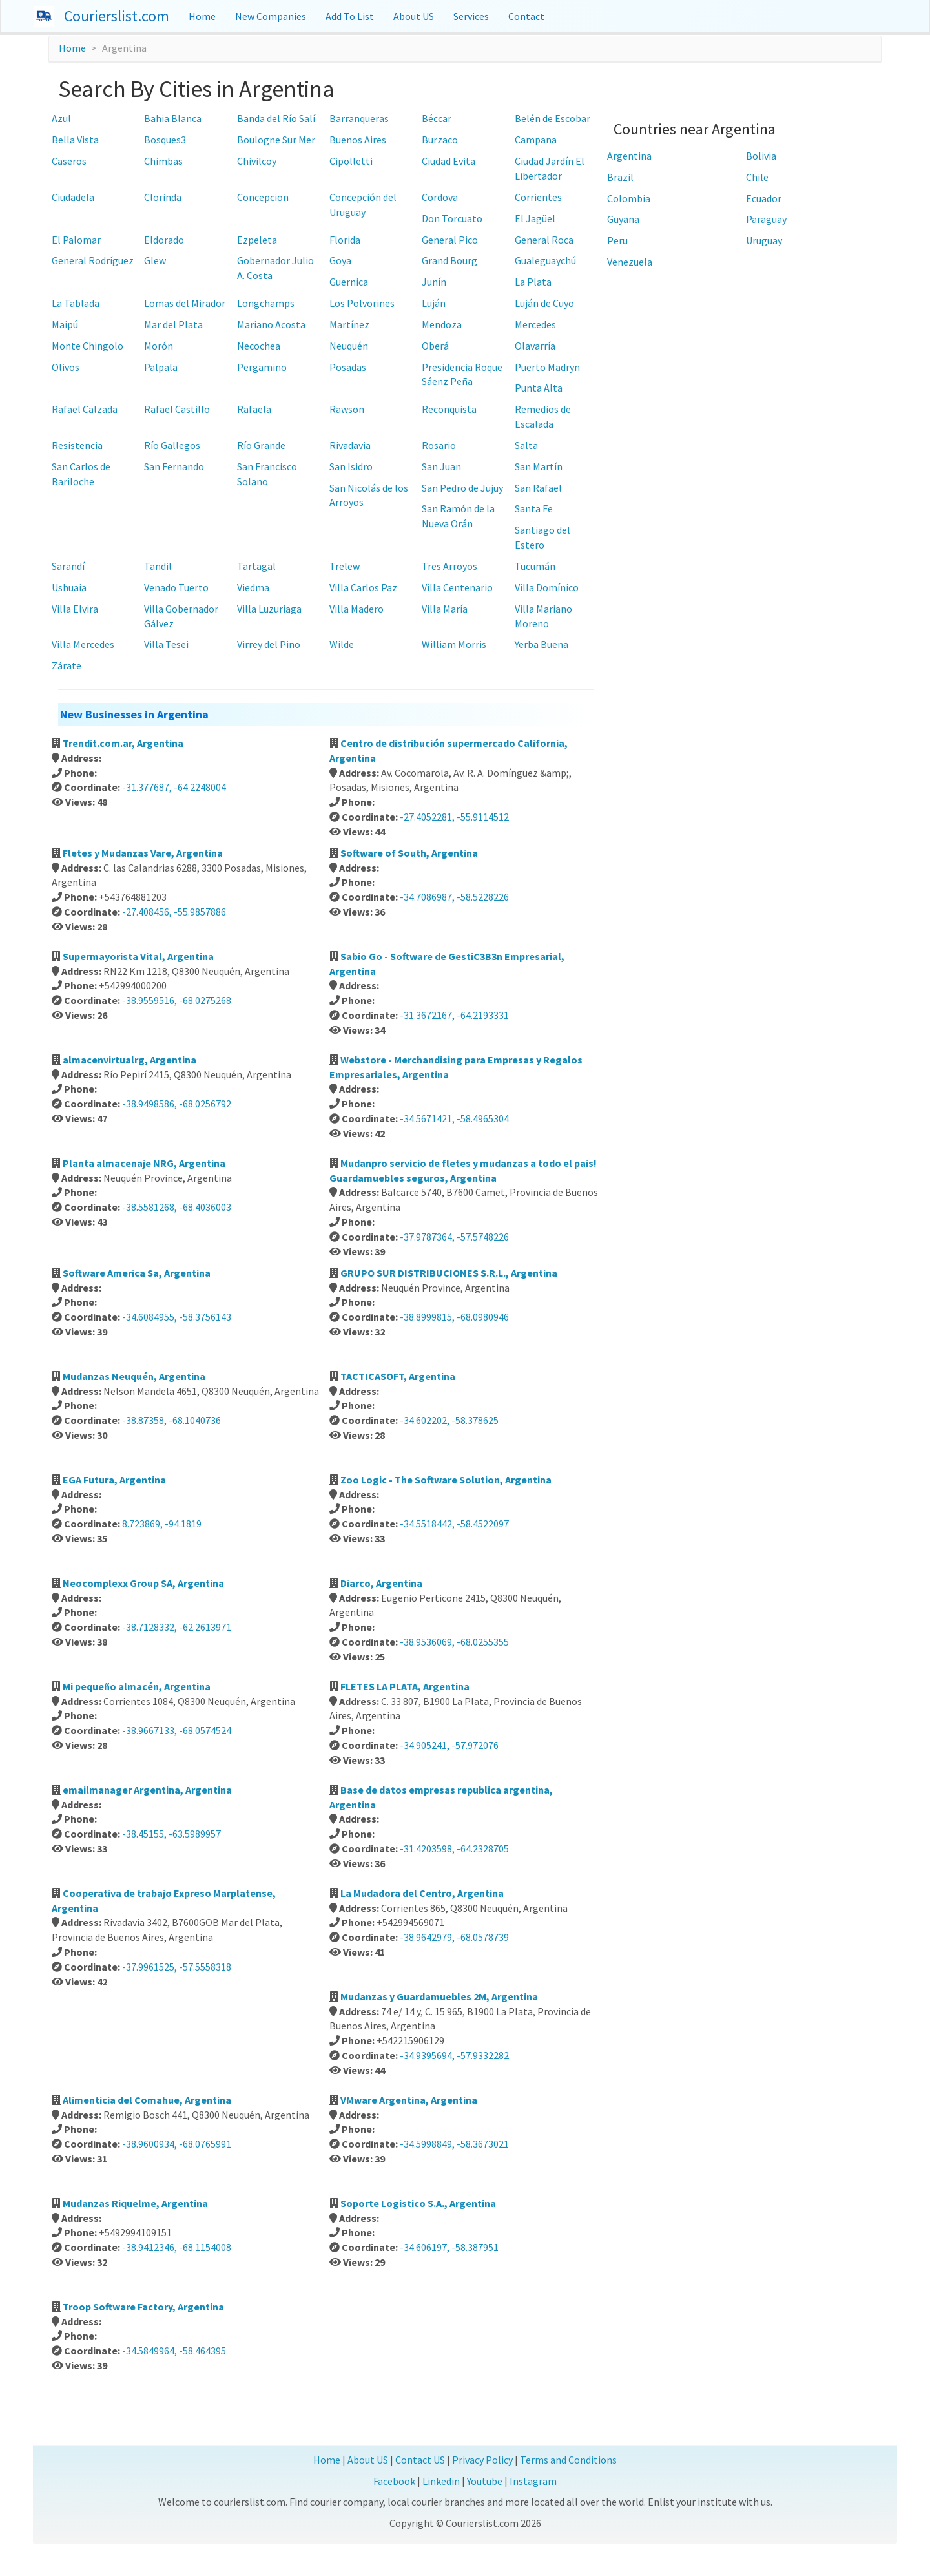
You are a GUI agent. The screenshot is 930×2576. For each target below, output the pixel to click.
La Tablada (75, 303)
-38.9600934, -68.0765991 (176, 2143)
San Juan (441, 466)
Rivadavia (350, 445)
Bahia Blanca (173, 118)
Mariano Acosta (271, 324)
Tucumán (535, 566)
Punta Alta (539, 387)
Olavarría (535, 345)
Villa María (445, 608)
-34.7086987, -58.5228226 (454, 896)
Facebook (394, 2481)
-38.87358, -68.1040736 (171, 1420)
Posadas (347, 367)
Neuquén (348, 345)
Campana (536, 139)
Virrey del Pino (268, 644)
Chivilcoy (256, 160)
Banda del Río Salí (276, 118)
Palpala (161, 367)
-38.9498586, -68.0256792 (176, 1103)
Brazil (620, 177)
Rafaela (254, 409)
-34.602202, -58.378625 (449, 1420)
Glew (155, 260)
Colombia (628, 198)
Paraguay (766, 219)
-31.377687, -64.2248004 (174, 786)
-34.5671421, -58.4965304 (454, 1118)
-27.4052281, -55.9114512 (454, 816)
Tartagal (256, 566)
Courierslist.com (116, 16)
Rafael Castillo (177, 409)
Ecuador (763, 198)
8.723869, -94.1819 (162, 1523)
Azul (61, 118)
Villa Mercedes (83, 644)
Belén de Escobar (552, 118)
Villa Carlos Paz (363, 587)
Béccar (436, 118)
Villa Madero (356, 608)
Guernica (348, 281)
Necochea (258, 345)
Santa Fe (534, 508)
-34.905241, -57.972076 (449, 1745)
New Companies (270, 16)
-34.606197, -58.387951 (449, 2247)
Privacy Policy (482, 2459)
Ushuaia (69, 587)
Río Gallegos (172, 445)
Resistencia (77, 445)
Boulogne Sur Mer (276, 139)
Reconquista (449, 409)
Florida (344, 239)
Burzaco (440, 139)
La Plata (533, 281)
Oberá (435, 345)
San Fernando (174, 466)
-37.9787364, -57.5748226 (454, 1236)
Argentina (629, 155)
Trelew (344, 566)
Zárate (66, 665)
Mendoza (442, 324)
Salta (526, 445)
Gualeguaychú (545, 260)
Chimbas (163, 160)
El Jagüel (535, 218)
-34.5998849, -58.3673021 (454, 2143)
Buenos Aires (357, 139)
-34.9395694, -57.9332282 (454, 2055)
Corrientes (538, 197)
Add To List (350, 16)
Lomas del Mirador (184, 303)
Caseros (69, 160)
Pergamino (262, 367)
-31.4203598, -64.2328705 (454, 1848)
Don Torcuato (452, 218)
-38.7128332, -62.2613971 (176, 1626)
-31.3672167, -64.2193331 (454, 1015)
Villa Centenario (457, 587)
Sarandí (68, 566)
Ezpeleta (257, 239)
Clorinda (162, 197)
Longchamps (265, 303)
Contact (526, 16)
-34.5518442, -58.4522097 (454, 1523)
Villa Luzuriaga (269, 608)
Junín (434, 281)
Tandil (158, 566)
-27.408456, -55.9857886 (174, 911)
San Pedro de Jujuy (462, 487)
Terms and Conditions (568, 2459)
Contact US (420, 2459)
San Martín (539, 466)
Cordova (440, 197)
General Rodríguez (93, 260)
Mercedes (535, 324)
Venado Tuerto (176, 587)
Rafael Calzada (85, 409)
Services (471, 16)
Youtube (484, 2481)
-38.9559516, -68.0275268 (176, 1000)
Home (202, 16)
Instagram (533, 2481)
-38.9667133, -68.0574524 (176, 1730)
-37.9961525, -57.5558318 (176, 1966)
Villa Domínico (547, 587)
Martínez (349, 324)
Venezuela (629, 261)
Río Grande (261, 445)
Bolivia (761, 155)
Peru (617, 240)
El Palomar (76, 239)
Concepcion (263, 197)
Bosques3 (165, 139)
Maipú (65, 324)
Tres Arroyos (449, 566)
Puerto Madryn (547, 367)
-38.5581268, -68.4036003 (176, 1206)
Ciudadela (73, 197)
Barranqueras (359, 118)
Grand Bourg (449, 260)
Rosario (439, 445)
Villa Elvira (75, 608)
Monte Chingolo (87, 345)
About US (413, 16)
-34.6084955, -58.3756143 (176, 1316)
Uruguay (764, 240)
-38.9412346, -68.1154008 (176, 2247)
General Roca (544, 239)
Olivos (65, 367)
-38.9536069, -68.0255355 (454, 1641)
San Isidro (351, 466)
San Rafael (538, 487)
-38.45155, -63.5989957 (171, 1833)
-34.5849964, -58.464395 (174, 2350)
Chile (757, 177)
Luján (434, 303)
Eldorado (164, 239)
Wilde (341, 644)
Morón (158, 345)
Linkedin (441, 2481)
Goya (340, 260)
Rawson (346, 409)
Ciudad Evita (448, 160)
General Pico (450, 239)
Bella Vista (75, 139)
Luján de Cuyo (544, 303)
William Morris (454, 644)
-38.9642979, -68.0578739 (454, 1937)
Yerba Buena (541, 644)
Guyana (623, 219)
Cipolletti (351, 160)
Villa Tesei (166, 644)
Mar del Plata (173, 324)
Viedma (253, 587)
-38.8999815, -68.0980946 (454, 1316)
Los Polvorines (362, 303)
